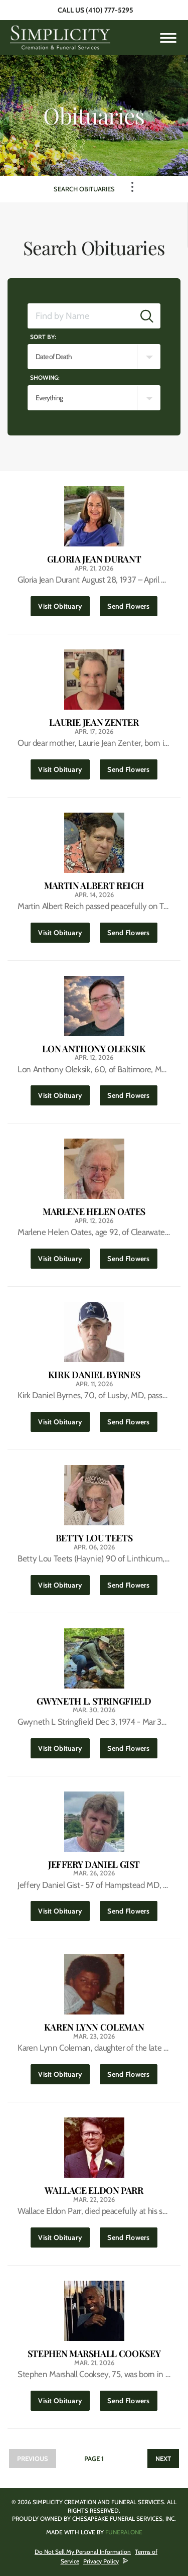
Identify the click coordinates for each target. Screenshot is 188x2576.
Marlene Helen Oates (94, 1211)
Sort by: (43, 337)
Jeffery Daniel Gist (94, 1864)
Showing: (45, 377)
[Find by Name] (81, 315)
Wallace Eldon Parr (94, 2190)
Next (163, 2458)
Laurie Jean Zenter (94, 722)
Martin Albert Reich (94, 885)
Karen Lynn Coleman (94, 2027)
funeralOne (123, 2532)
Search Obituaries (84, 189)
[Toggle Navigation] (132, 187)
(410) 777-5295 (109, 10)
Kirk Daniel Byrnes (94, 1375)
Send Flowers (132, 603)
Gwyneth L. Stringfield (94, 1701)
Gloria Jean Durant (94, 559)
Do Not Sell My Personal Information (83, 2551)
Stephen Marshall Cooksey (94, 2353)
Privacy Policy (101, 2561)
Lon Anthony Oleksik (93, 1049)
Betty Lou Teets (94, 1538)
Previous (32, 2458)
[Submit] (146, 315)
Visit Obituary (64, 603)
